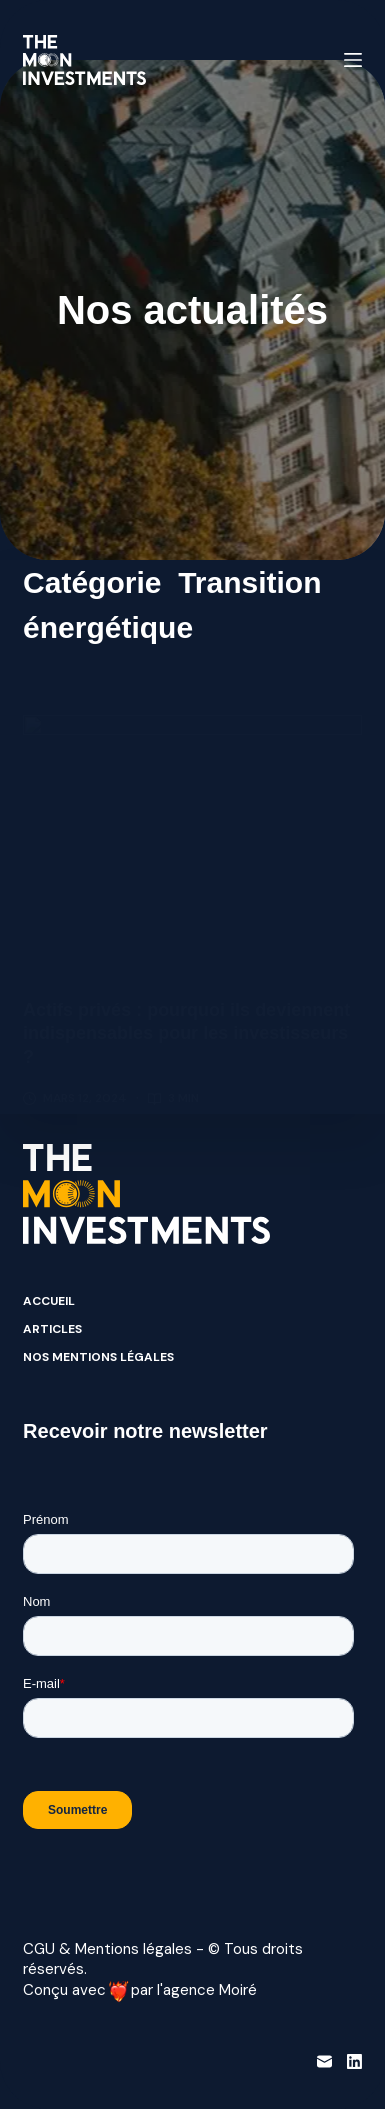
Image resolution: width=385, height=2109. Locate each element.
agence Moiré (210, 1990)
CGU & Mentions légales (107, 1949)
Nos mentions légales (98, 1357)
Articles (52, 1329)
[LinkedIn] (354, 2061)
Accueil (49, 1301)
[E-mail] (324, 2061)
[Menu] (353, 60)
